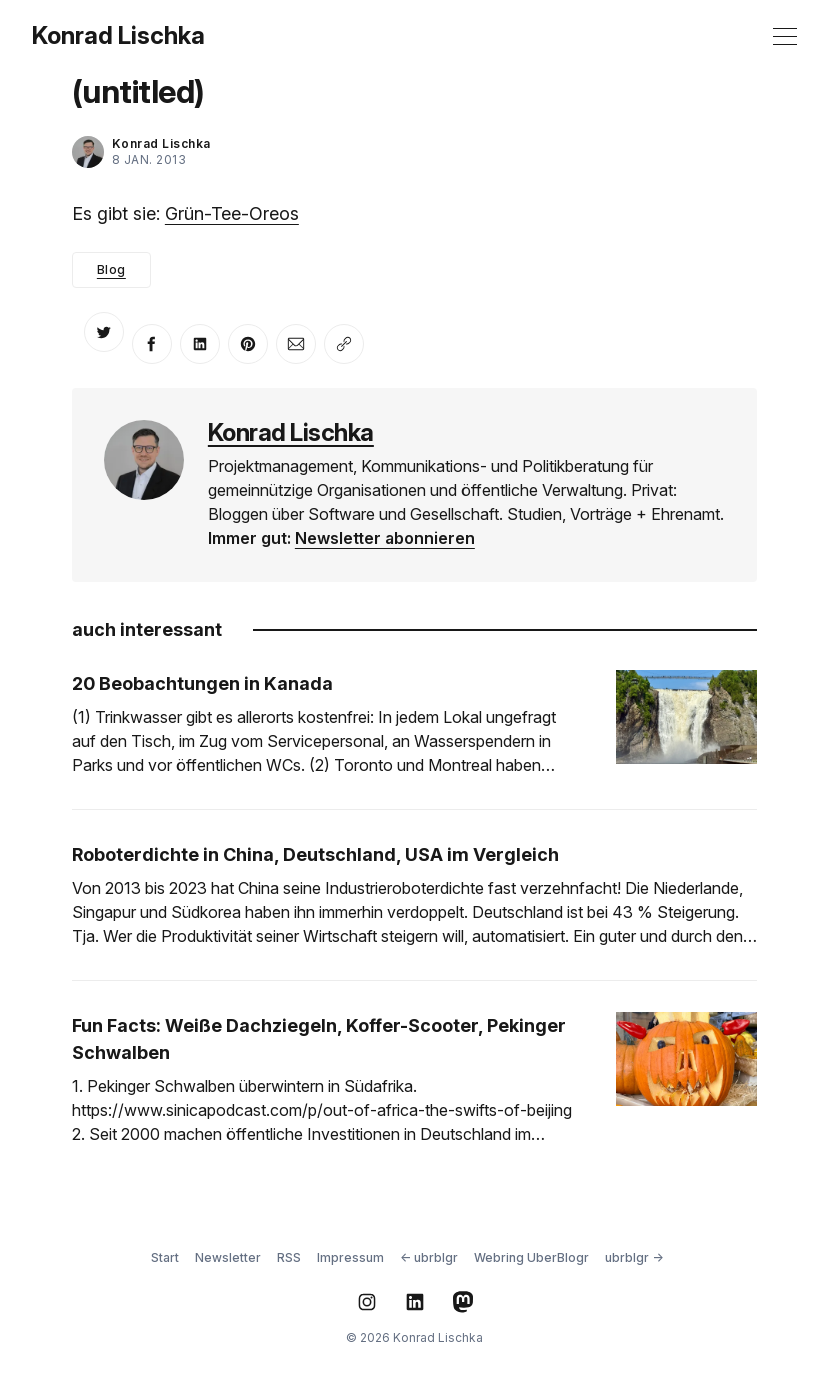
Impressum (350, 1257)
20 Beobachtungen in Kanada (202, 683)
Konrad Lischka (118, 36)
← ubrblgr (429, 1257)
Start (165, 1257)
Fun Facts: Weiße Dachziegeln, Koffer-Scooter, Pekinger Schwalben (319, 1039)
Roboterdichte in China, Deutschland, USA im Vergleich (315, 854)
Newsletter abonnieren (385, 538)
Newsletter (228, 1257)
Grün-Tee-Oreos (232, 213)
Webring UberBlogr (531, 1257)
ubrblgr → (634, 1257)
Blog (111, 269)
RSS (289, 1257)
